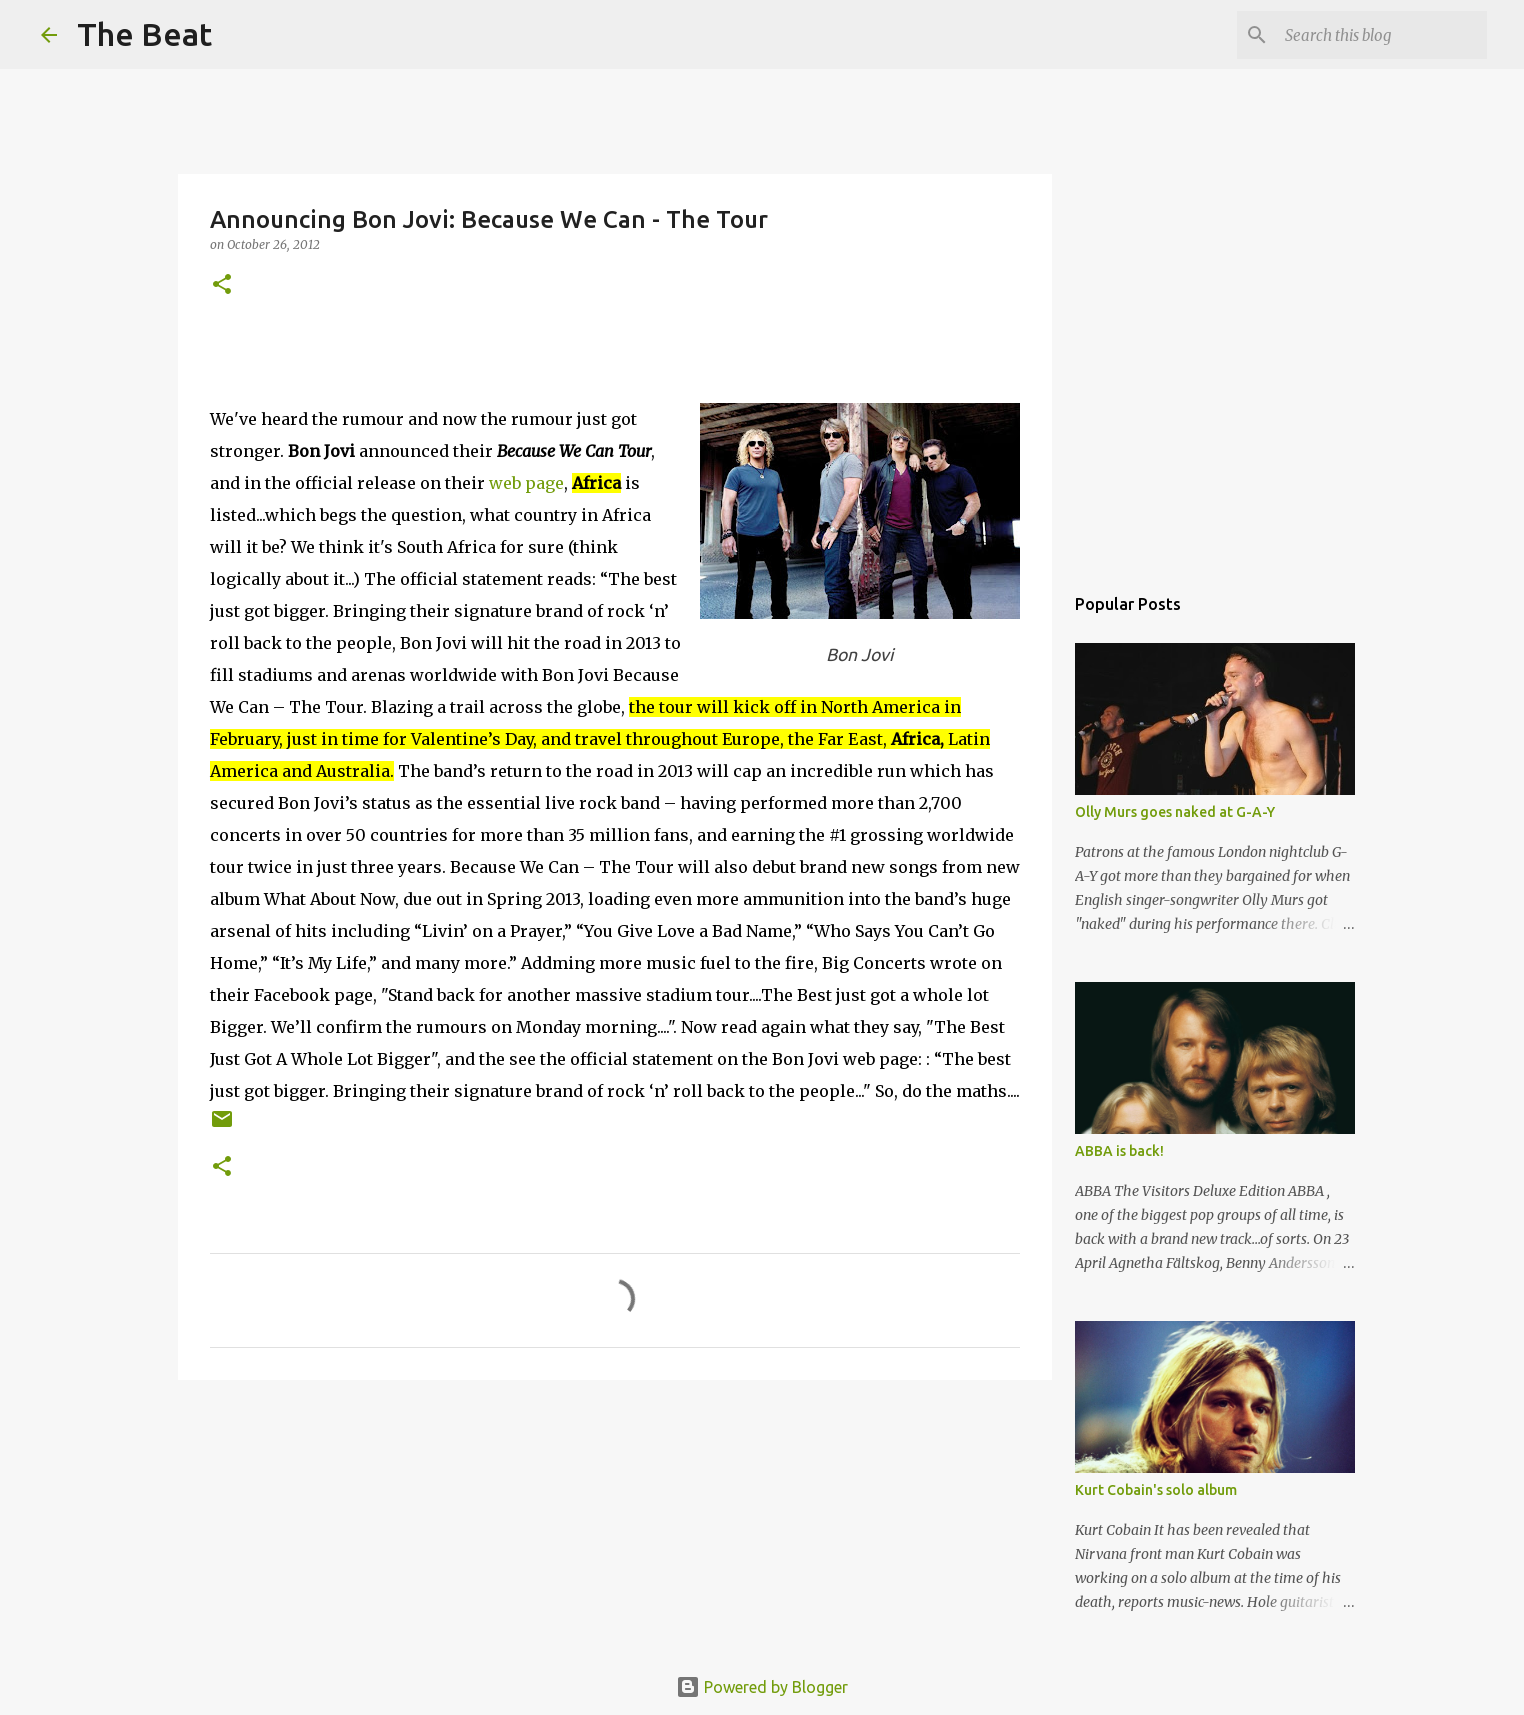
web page (526, 483)
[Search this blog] (1382, 35)
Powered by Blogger (762, 1687)
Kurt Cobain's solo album (1156, 1490)
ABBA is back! (1119, 1151)
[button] (222, 285)
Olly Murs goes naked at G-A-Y (1175, 812)
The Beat (144, 34)
